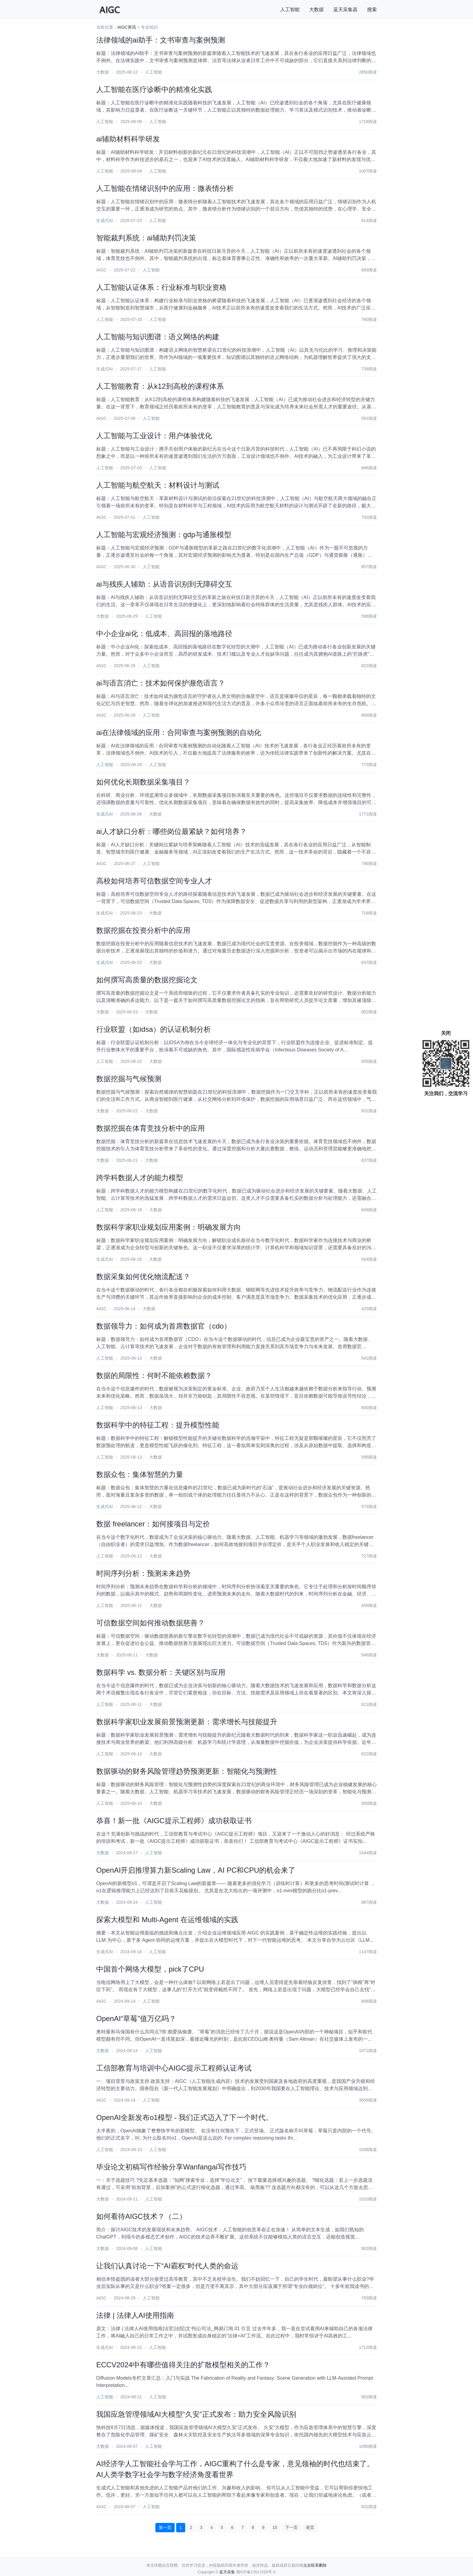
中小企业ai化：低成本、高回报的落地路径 (164, 633)
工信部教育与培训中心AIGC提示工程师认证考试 (174, 2068)
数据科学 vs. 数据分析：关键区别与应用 (160, 1672)
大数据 (316, 9)
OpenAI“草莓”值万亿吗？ (136, 2018)
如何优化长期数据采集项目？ (143, 782)
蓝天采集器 (345, 9)
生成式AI (104, 220)
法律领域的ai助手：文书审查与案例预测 (160, 40)
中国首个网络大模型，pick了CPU (150, 1969)
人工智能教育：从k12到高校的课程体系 (160, 386)
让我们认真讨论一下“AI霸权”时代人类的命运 (167, 2266)
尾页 (310, 2527)
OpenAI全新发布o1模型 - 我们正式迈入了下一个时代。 (184, 2117)
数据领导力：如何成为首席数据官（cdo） (163, 1326)
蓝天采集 (227, 2572)
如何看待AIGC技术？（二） (141, 2216)
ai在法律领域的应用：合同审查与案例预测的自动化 (178, 732)
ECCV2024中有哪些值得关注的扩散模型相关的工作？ (183, 2365)
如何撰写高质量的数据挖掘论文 (147, 980)
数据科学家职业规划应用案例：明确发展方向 (168, 1227)
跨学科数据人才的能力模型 (139, 1178)
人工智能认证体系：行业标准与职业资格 (161, 287)
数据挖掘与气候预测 (128, 1079)
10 (274, 2527)
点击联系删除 (315, 2565)
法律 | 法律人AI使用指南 (135, 2315)
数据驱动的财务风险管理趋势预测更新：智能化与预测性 (186, 1771)
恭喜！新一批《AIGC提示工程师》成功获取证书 (174, 1821)
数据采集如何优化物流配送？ (143, 1276)
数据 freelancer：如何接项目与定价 (153, 1524)
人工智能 (290, 9)
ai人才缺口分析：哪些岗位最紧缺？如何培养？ (171, 831)
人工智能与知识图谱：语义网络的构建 (157, 337)
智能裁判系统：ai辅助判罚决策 (146, 238)
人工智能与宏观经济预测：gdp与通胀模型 (163, 535)
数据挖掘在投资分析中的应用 (143, 930)
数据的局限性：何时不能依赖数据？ (154, 1375)
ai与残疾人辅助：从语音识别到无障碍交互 (164, 584)
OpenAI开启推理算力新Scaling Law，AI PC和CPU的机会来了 (195, 1870)
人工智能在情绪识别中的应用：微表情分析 (165, 188)
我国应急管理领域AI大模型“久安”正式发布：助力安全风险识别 (196, 2414)
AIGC (101, 270)
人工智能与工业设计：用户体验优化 (154, 436)
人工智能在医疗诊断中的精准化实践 (154, 89)
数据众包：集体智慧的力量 (139, 1474)
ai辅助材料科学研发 (128, 139)
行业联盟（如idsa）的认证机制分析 (153, 1029)
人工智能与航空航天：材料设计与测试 (157, 485)
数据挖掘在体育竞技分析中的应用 (150, 1128)
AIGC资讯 (126, 27)
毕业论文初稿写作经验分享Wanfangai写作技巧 (171, 2167)
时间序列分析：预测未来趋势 (143, 1573)
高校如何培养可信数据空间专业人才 (154, 881)
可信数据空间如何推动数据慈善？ (150, 1623)
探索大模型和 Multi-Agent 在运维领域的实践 (167, 1919)
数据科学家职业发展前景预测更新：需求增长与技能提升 (186, 1722)
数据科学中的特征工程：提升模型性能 (157, 1425)
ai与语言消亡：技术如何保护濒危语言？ (160, 683)
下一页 (291, 2527)
